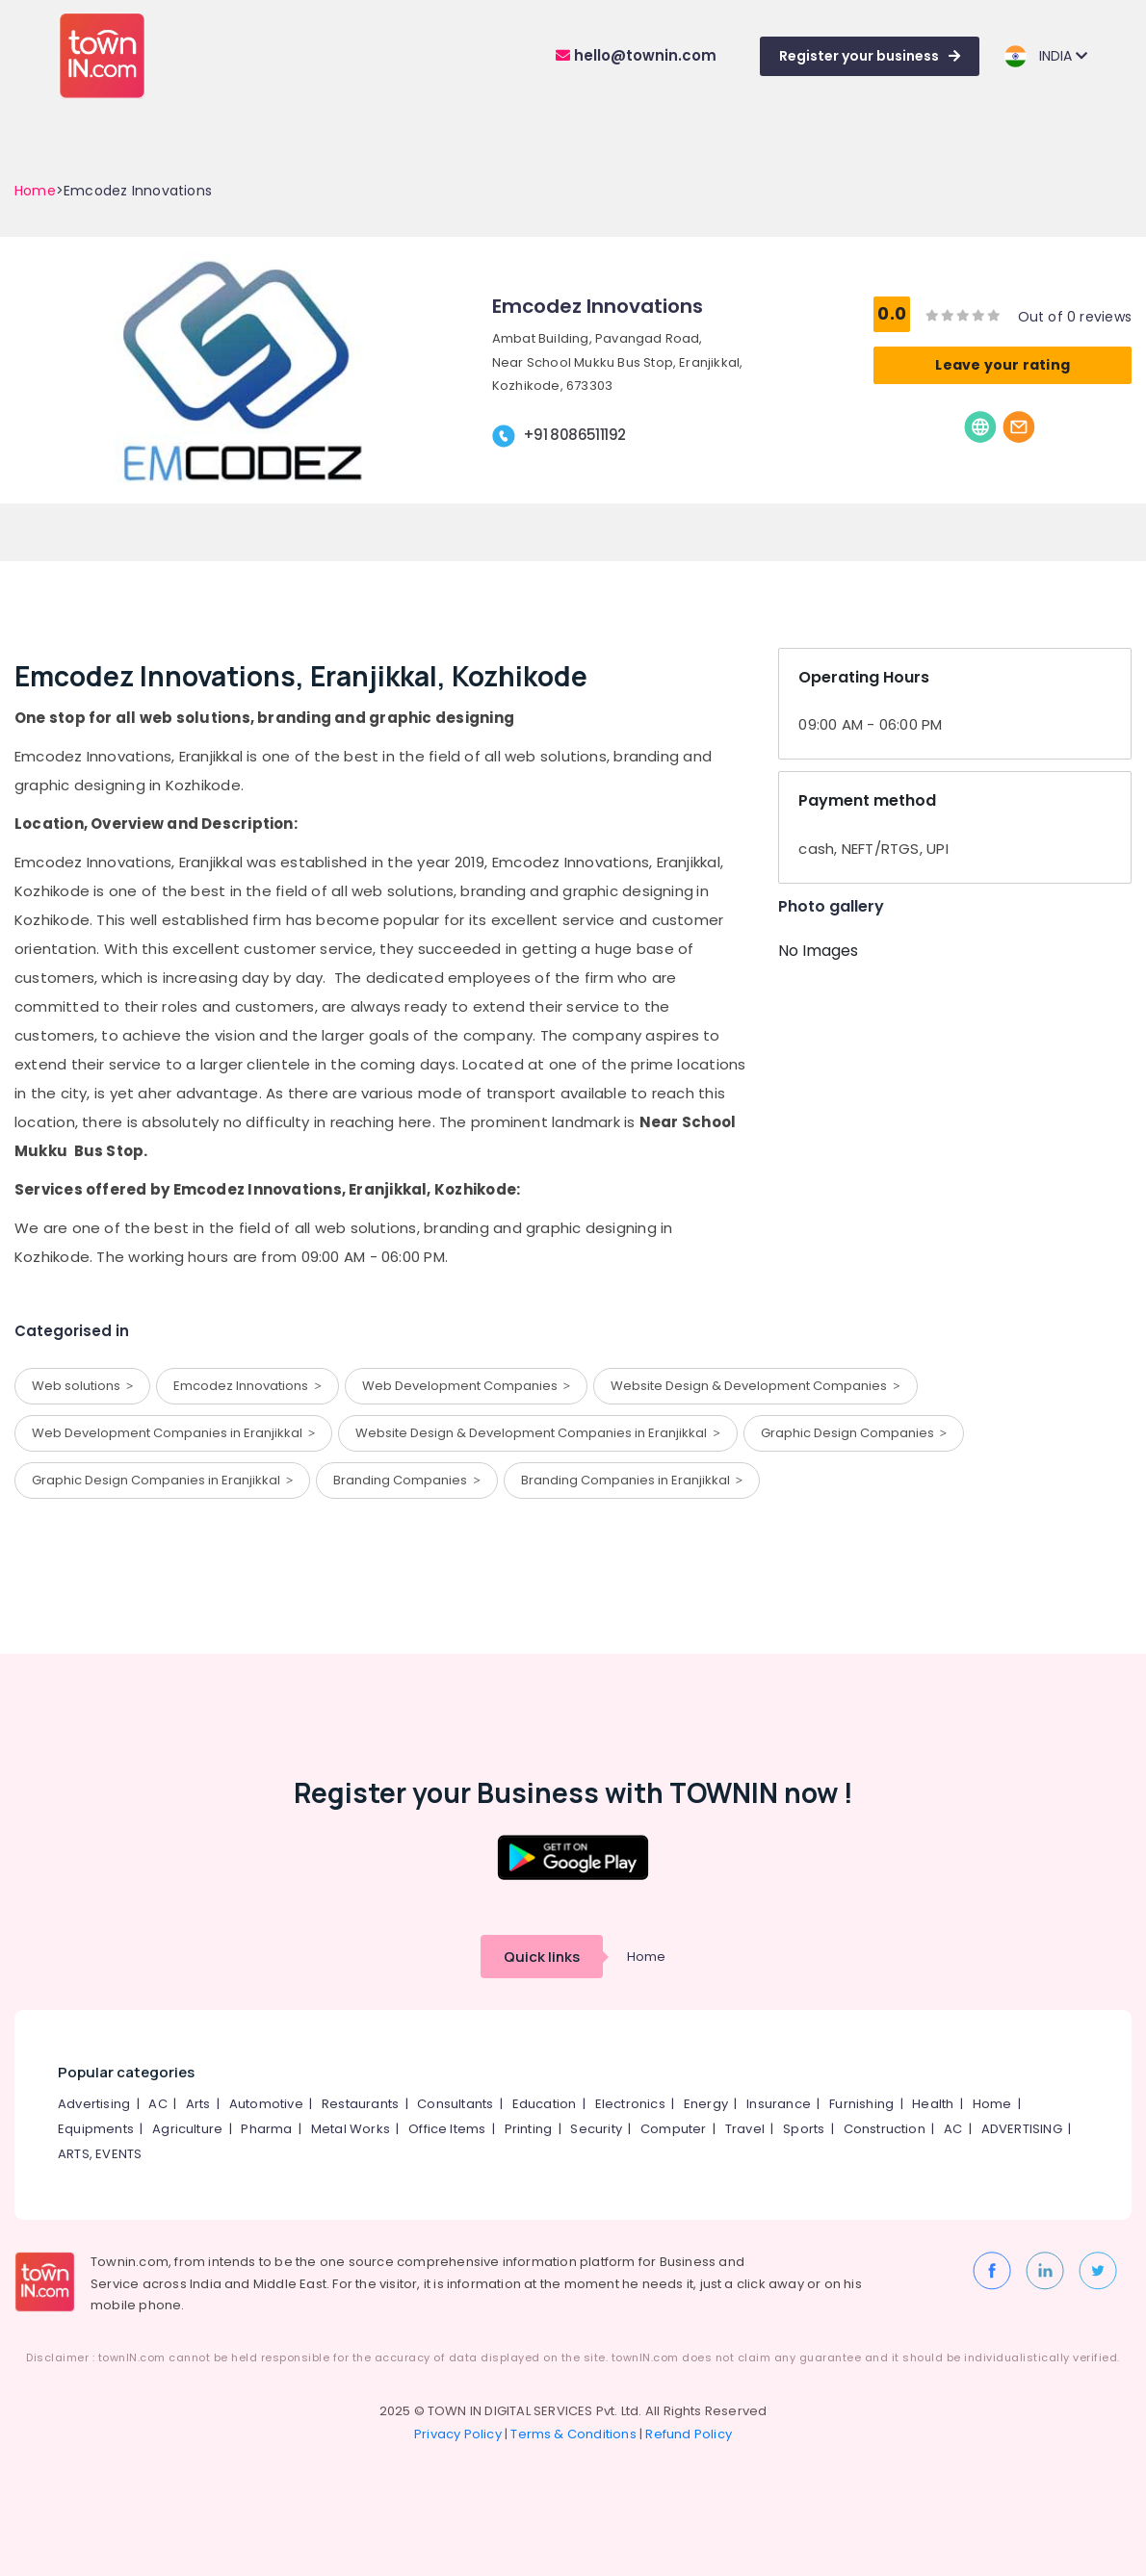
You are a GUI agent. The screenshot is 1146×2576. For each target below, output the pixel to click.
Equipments (96, 2129)
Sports (803, 2129)
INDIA (1045, 56)
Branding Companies (406, 1480)
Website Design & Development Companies (755, 1386)
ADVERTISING (1021, 2129)
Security (596, 2129)
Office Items (446, 2129)
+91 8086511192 (574, 435)
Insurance (778, 2104)
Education (544, 2104)
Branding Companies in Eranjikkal (631, 1480)
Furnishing (861, 2104)
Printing (529, 2129)
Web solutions (82, 1386)
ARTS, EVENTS (100, 2154)
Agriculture (187, 2129)
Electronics (630, 2104)
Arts (198, 2104)
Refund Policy (688, 2434)
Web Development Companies (466, 1386)
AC (157, 2104)
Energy (706, 2104)
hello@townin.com (636, 55)
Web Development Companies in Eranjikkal (173, 1433)
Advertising (94, 2104)
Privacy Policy (458, 2434)
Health (932, 2104)
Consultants (455, 2104)
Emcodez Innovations (247, 1386)
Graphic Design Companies (854, 1433)
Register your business (869, 55)
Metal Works (350, 2129)
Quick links (542, 1956)
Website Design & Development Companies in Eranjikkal (537, 1433)
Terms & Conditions (573, 2434)
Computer (673, 2129)
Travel (745, 2129)
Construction (884, 2129)
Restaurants (360, 2104)
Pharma (266, 2129)
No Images (818, 951)
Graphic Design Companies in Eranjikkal (162, 1480)
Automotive (266, 2104)
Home (35, 190)
